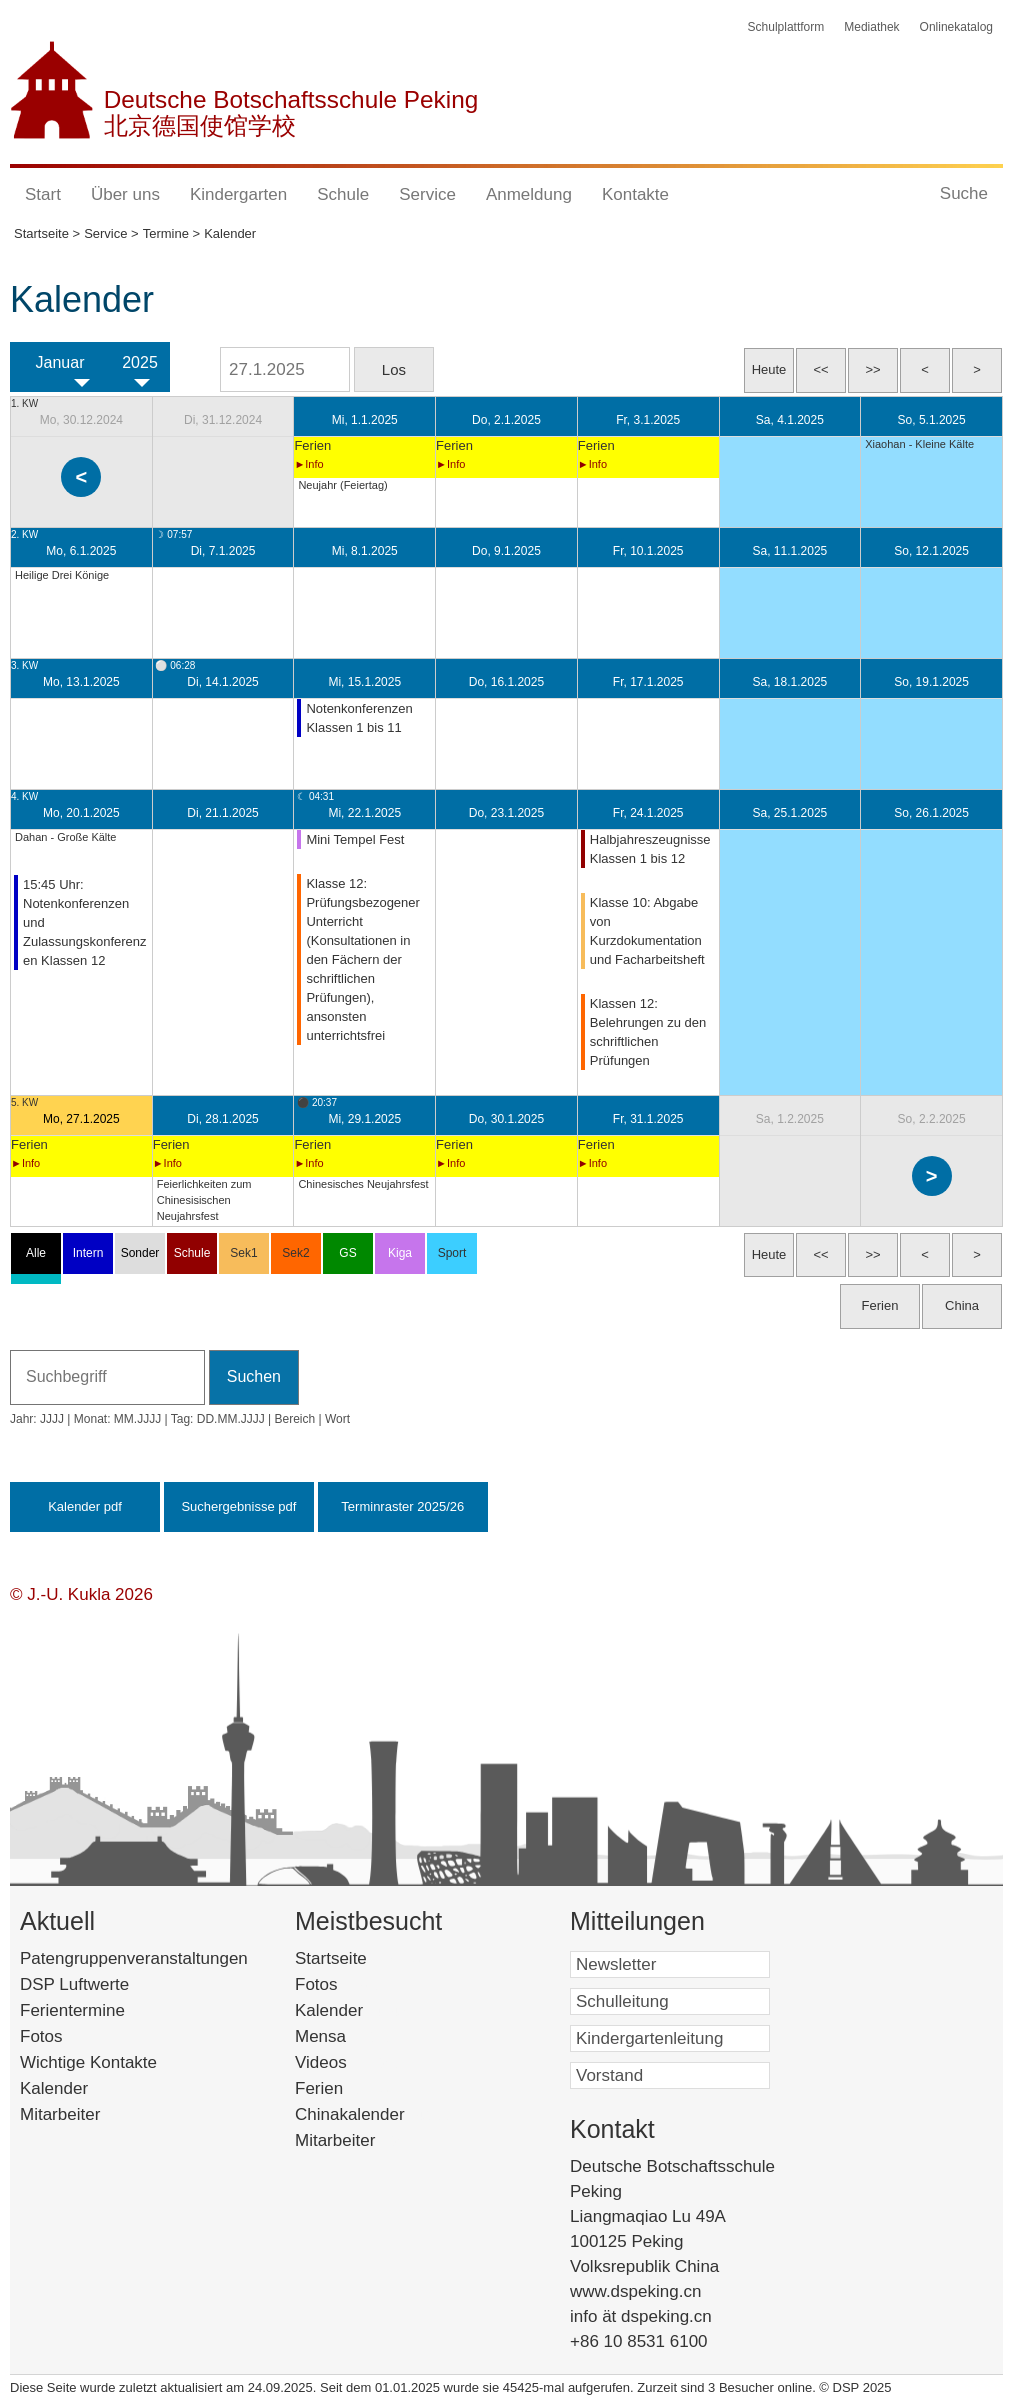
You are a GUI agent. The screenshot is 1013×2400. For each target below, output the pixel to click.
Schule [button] (343, 194)
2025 (140, 362)
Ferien (345, 2088)
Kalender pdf (85, 1506)
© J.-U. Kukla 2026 (81, 1594)
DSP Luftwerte (74, 1984)
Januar (60, 362)
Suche (964, 193)
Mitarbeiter (60, 2114)
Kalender (54, 2088)
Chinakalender (376, 2114)
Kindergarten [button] (238, 194)
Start (43, 194)
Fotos (41, 2036)
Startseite (365, 1958)
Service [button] (427, 194)
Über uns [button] (125, 194)
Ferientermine (72, 2010)
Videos (351, 2062)
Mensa (350, 2036)
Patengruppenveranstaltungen (134, 1958)
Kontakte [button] (635, 194)
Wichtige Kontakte (88, 2062)
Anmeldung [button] (529, 194)
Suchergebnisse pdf (238, 1506)
